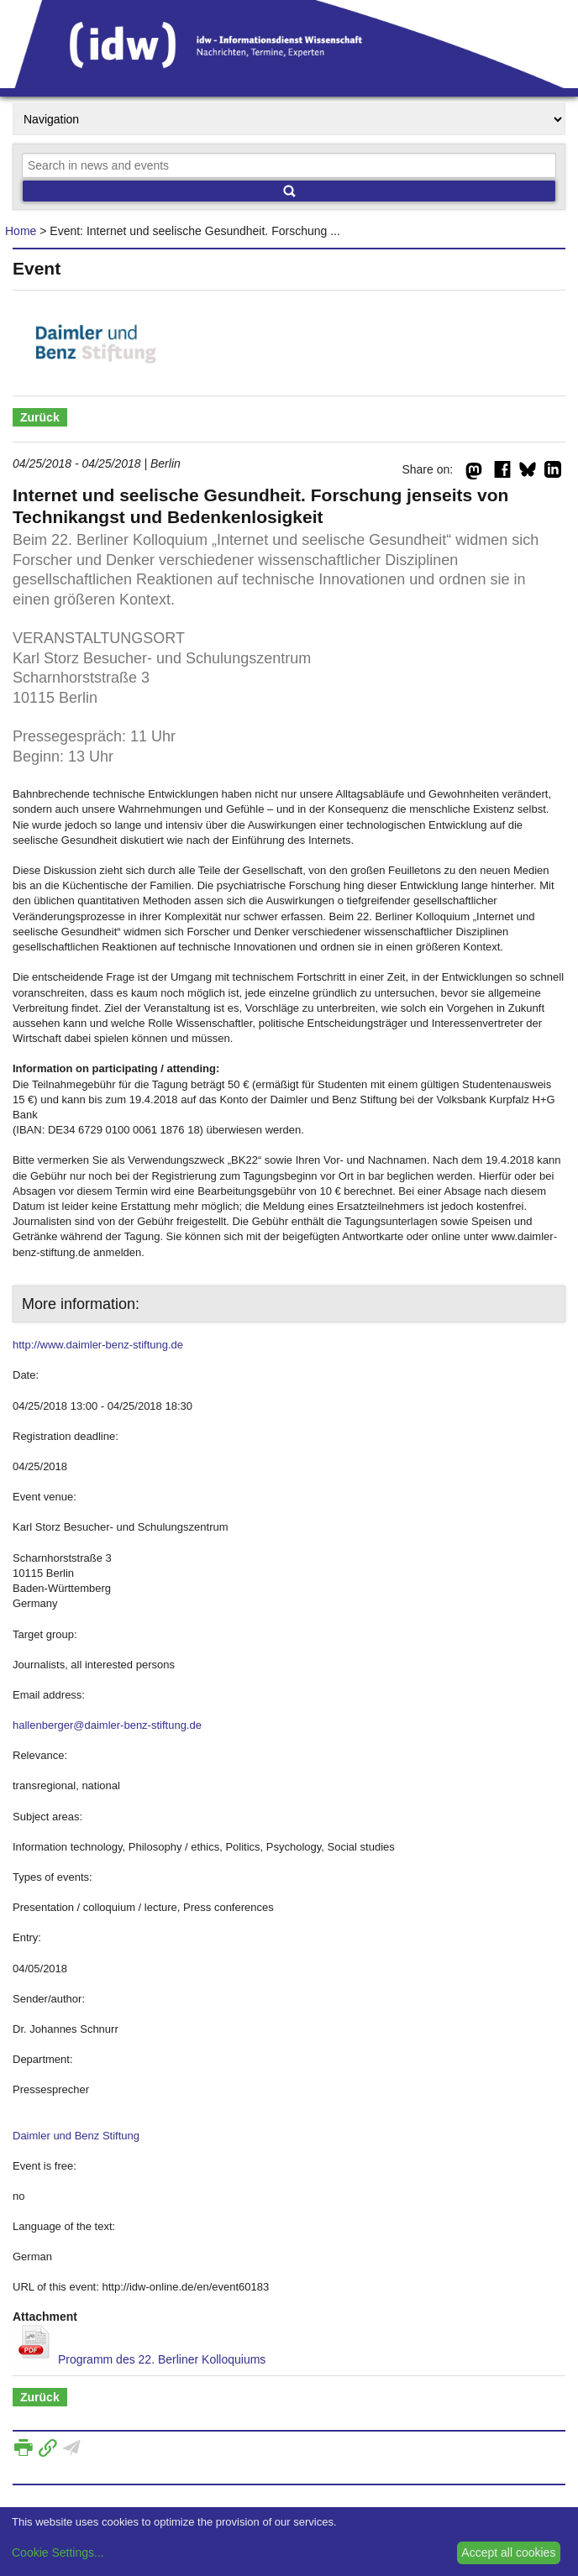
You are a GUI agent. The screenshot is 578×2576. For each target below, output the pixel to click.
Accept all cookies (508, 2552)
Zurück (40, 417)
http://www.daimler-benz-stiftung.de (98, 1344)
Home (20, 231)
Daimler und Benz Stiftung (76, 2135)
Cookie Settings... (58, 2552)
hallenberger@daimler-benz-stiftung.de (107, 1725)
